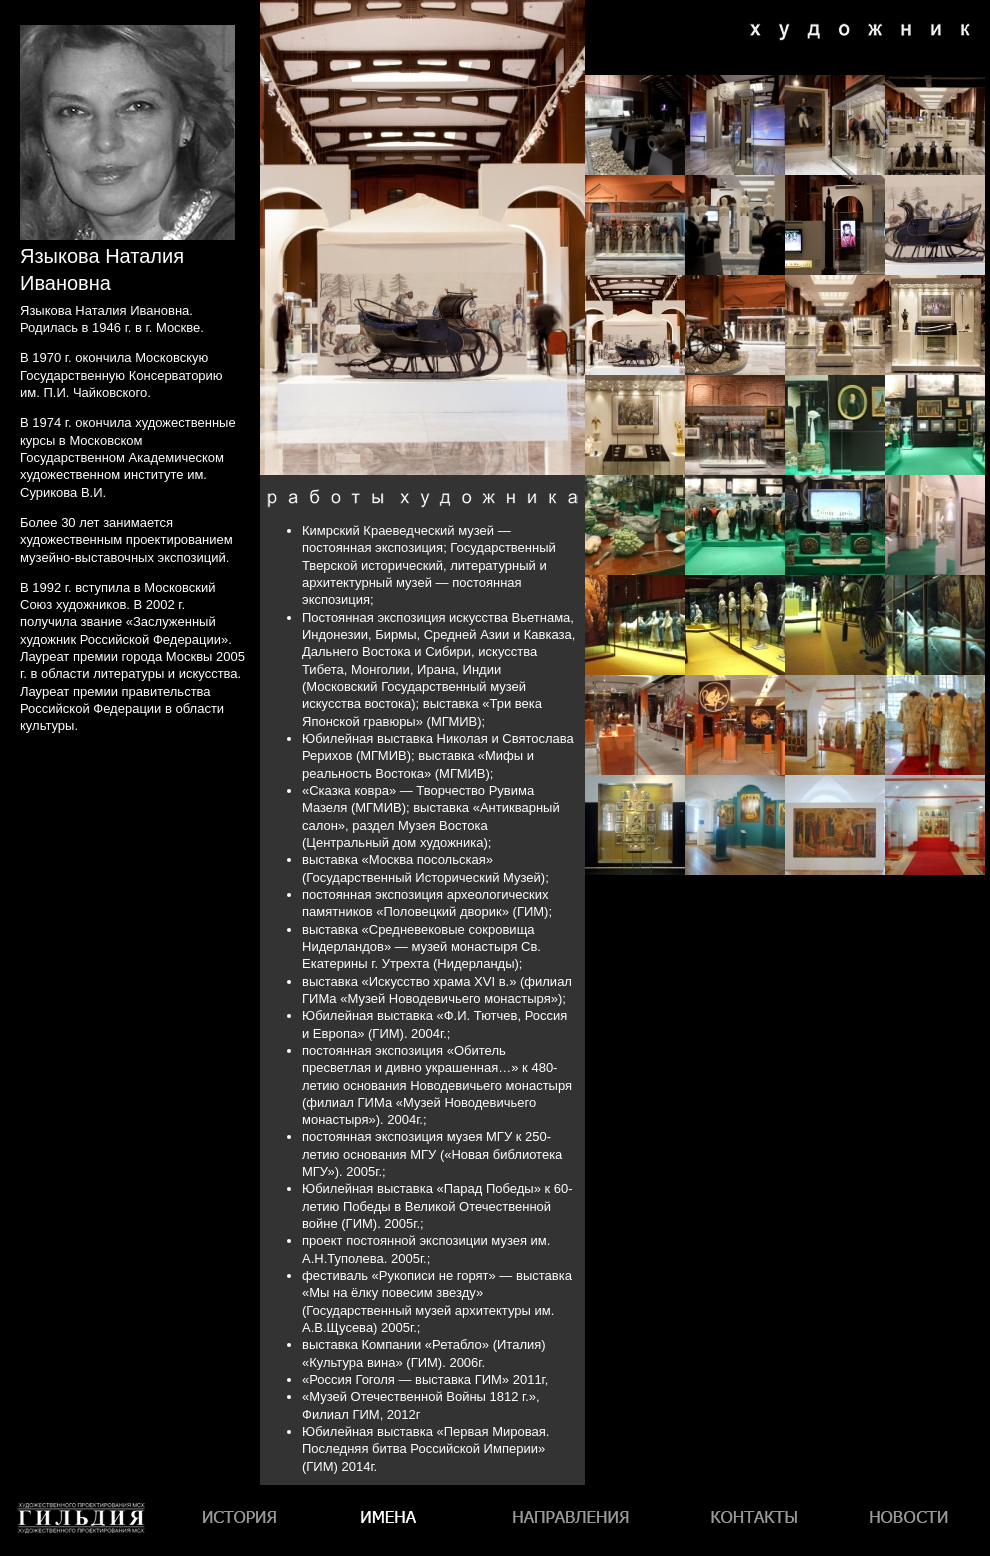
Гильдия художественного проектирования (81, 1555)
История (242, 1520)
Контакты (751, 1520)
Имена (394, 1520)
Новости (909, 1520)
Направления (569, 1520)
